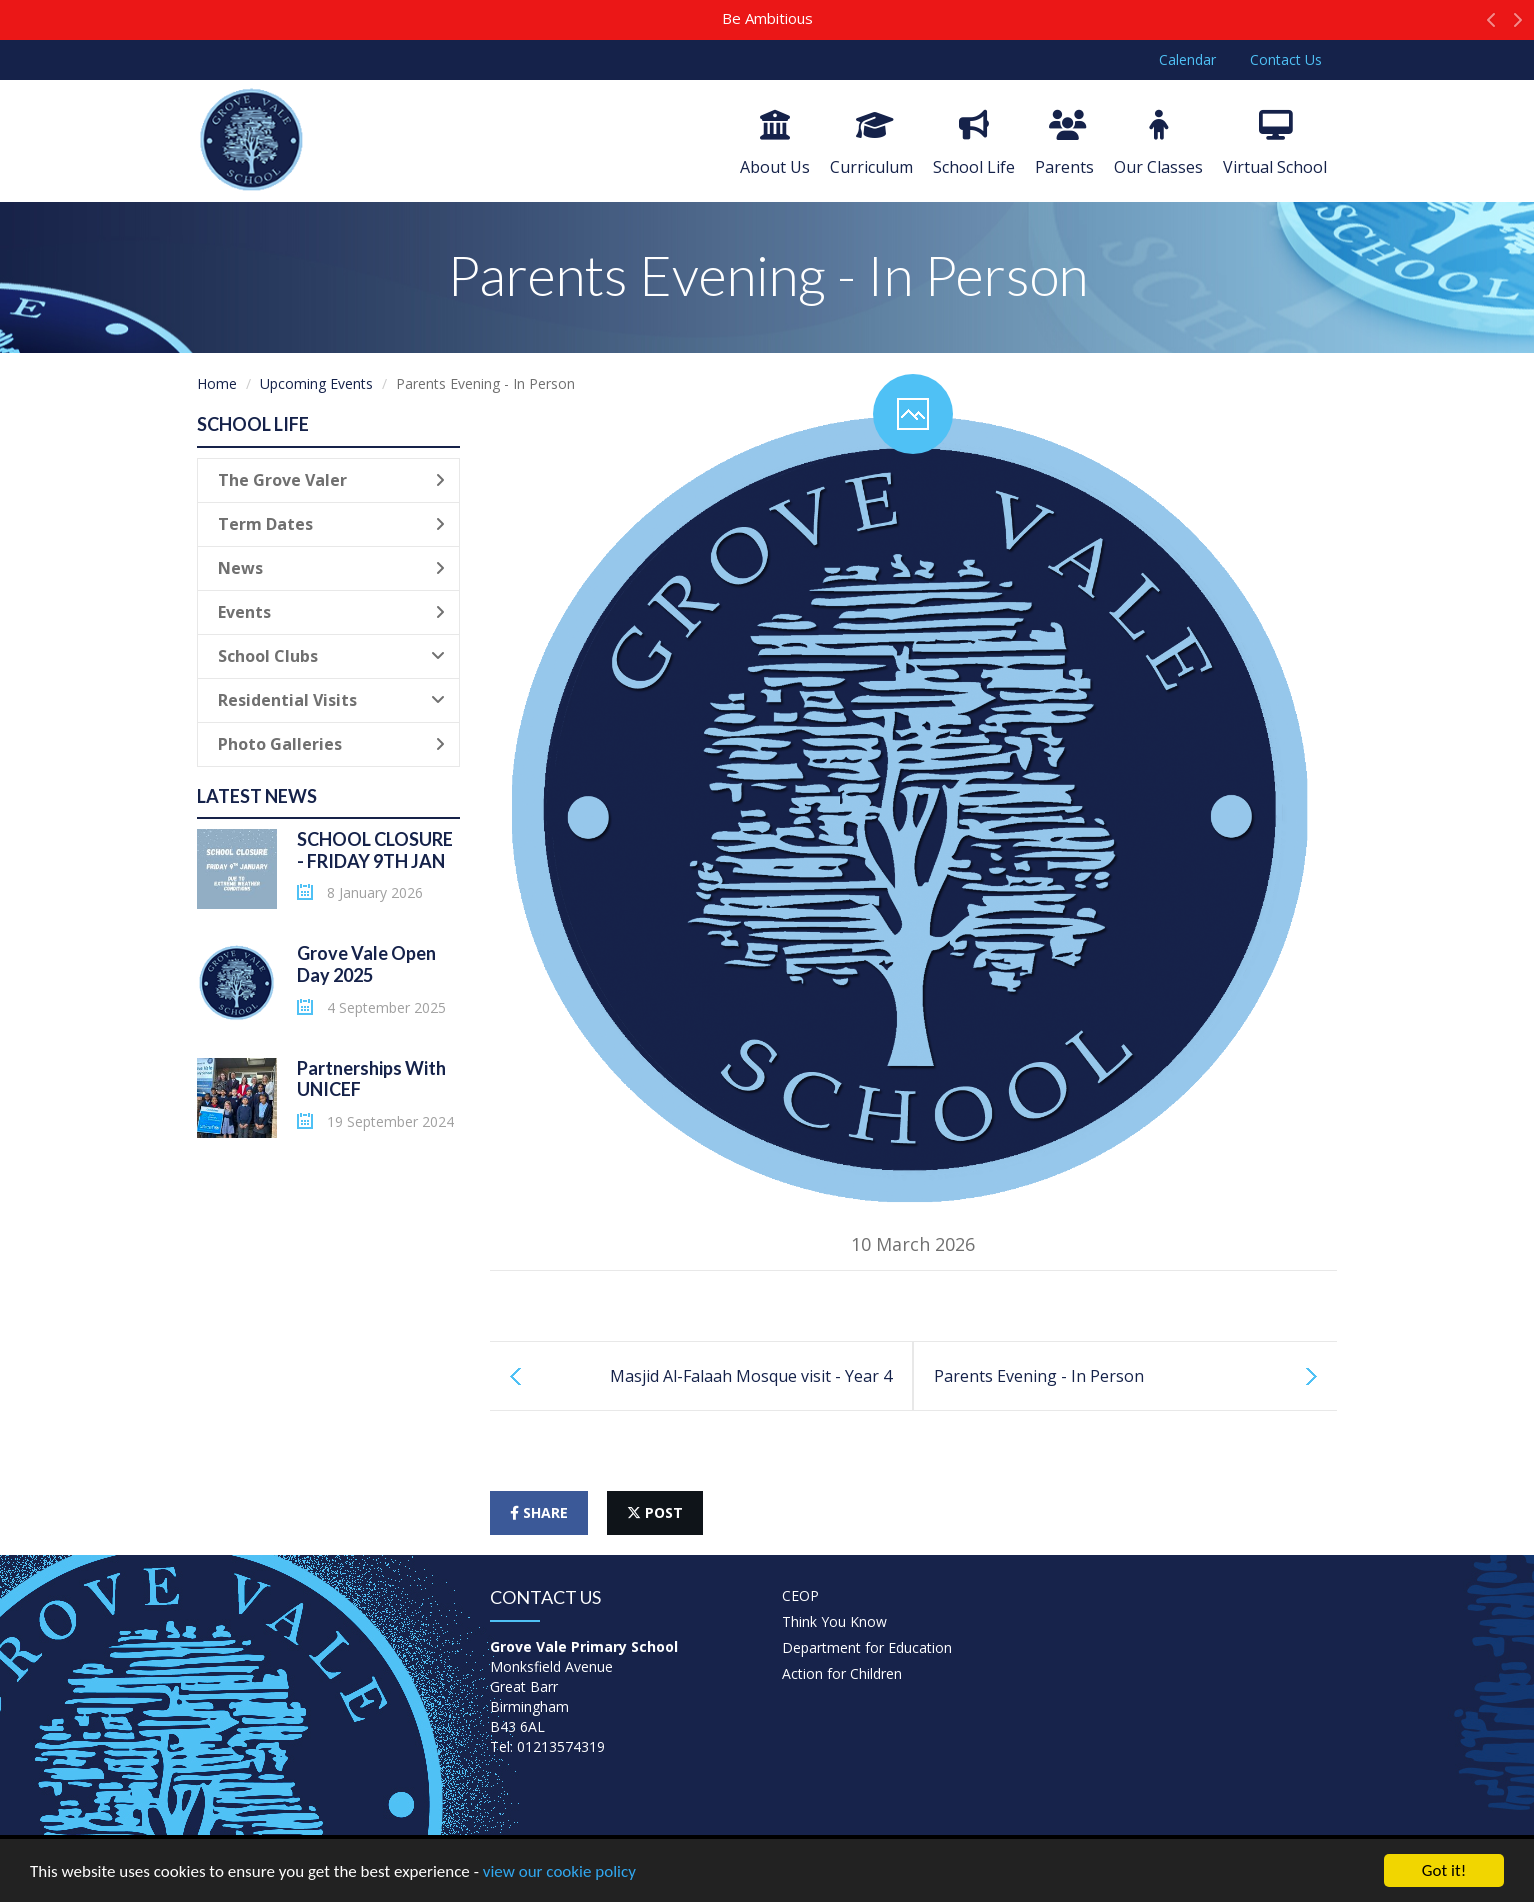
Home (217, 383)
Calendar (1187, 59)
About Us (775, 144)
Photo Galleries (331, 744)
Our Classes (1158, 144)
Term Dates (331, 524)
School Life (974, 144)
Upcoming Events (316, 383)
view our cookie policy (559, 1872)
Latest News (257, 796)
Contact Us (1286, 59)
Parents (1064, 144)
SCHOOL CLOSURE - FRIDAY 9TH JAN (375, 850)
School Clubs (331, 656)
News (331, 568)
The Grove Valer (331, 480)
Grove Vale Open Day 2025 (366, 964)
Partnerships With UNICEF (371, 1079)
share (539, 1512)
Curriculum (871, 144)
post (655, 1512)
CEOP (800, 1595)
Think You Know (834, 1621)
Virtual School (1275, 144)
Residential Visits (331, 700)
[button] (1491, 25)
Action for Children (842, 1673)
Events (331, 612)
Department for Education (867, 1647)
